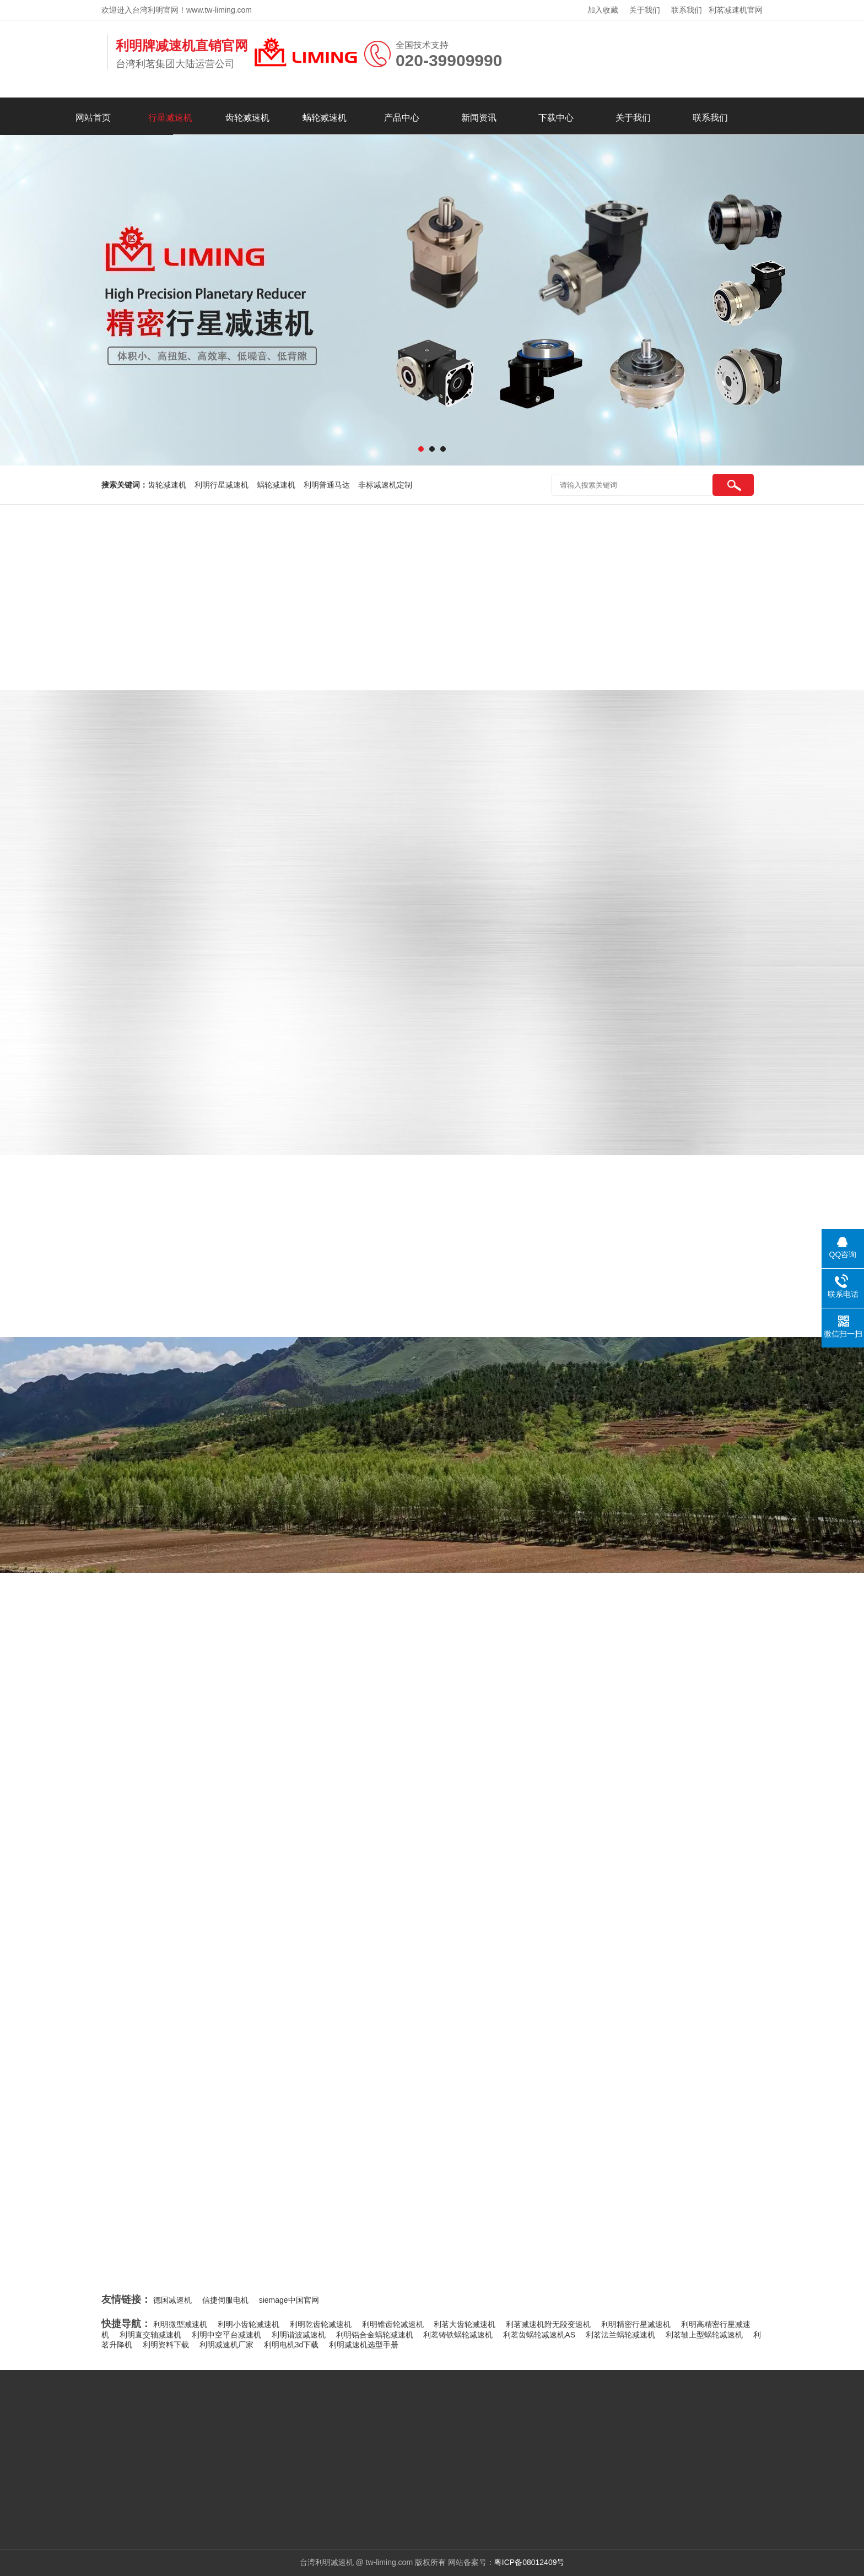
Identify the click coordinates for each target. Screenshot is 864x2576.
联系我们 (686, 10)
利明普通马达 (327, 484)
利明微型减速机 (180, 2324)
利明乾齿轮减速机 (321, 2324)
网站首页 (93, 117)
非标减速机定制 (385, 484)
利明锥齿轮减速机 (393, 2324)
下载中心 (556, 117)
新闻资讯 (478, 117)
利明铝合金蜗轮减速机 (374, 2334)
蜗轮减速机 (325, 117)
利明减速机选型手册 (363, 2344)
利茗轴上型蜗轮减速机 (704, 2334)
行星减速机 (170, 117)
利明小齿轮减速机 (248, 2324)
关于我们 (644, 10)
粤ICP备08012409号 (529, 2562)
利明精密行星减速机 (636, 2324)
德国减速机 (172, 2300)
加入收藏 (602, 10)
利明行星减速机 (222, 484)
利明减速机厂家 (226, 2344)
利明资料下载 (166, 2344)
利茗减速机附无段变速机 (548, 2324)
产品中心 (401, 117)
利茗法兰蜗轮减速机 (620, 2334)
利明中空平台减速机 (226, 2334)
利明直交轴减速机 (150, 2334)
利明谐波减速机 (299, 2334)
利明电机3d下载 (291, 2344)
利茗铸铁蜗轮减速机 (458, 2334)
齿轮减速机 (247, 117)
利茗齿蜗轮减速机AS (539, 2334)
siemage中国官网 (289, 2300)
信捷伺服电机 (225, 2300)
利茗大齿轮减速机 (464, 2324)
